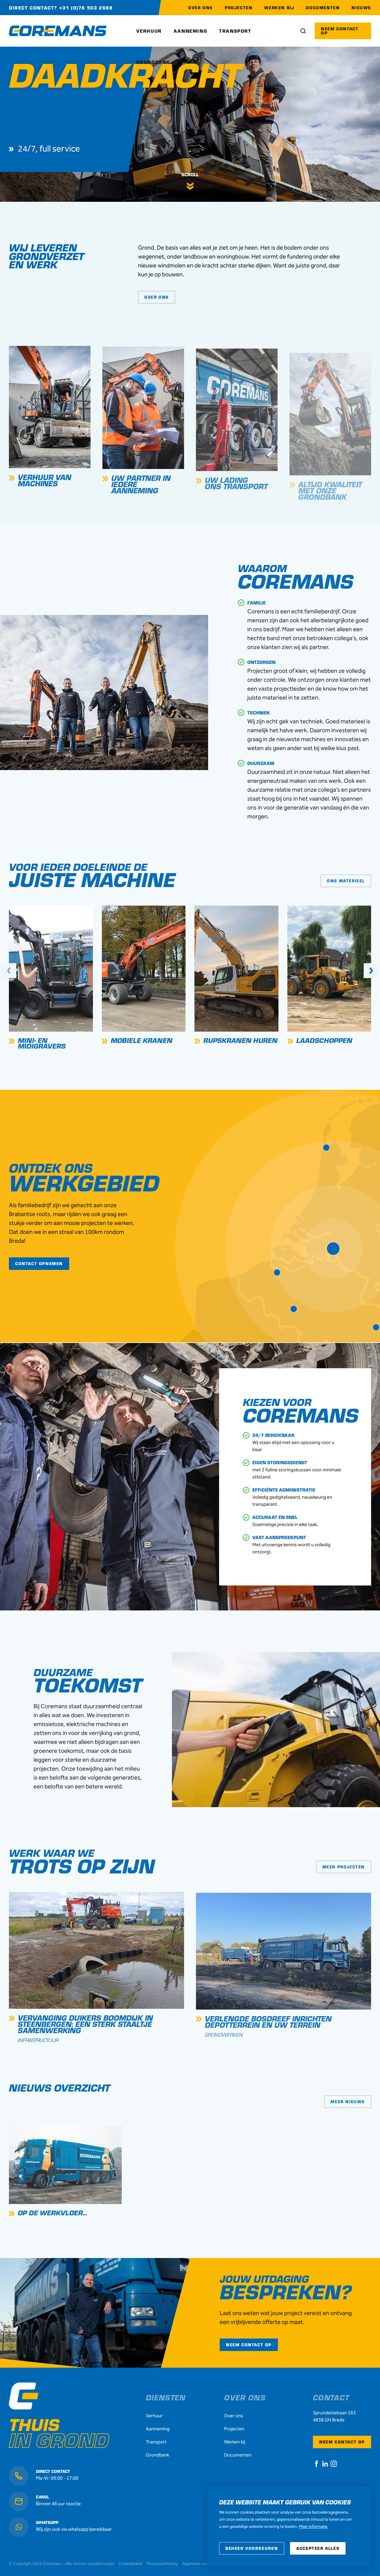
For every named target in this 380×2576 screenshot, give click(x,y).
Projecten (234, 2429)
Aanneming (158, 2429)
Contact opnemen (39, 1263)
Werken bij (234, 2442)
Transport (156, 2442)
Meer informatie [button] (313, 2526)
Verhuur (154, 2416)
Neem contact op (342, 2441)
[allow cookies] (318, 2548)
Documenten (238, 2455)
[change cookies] (251, 2548)
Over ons (233, 2416)
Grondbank (157, 2455)
